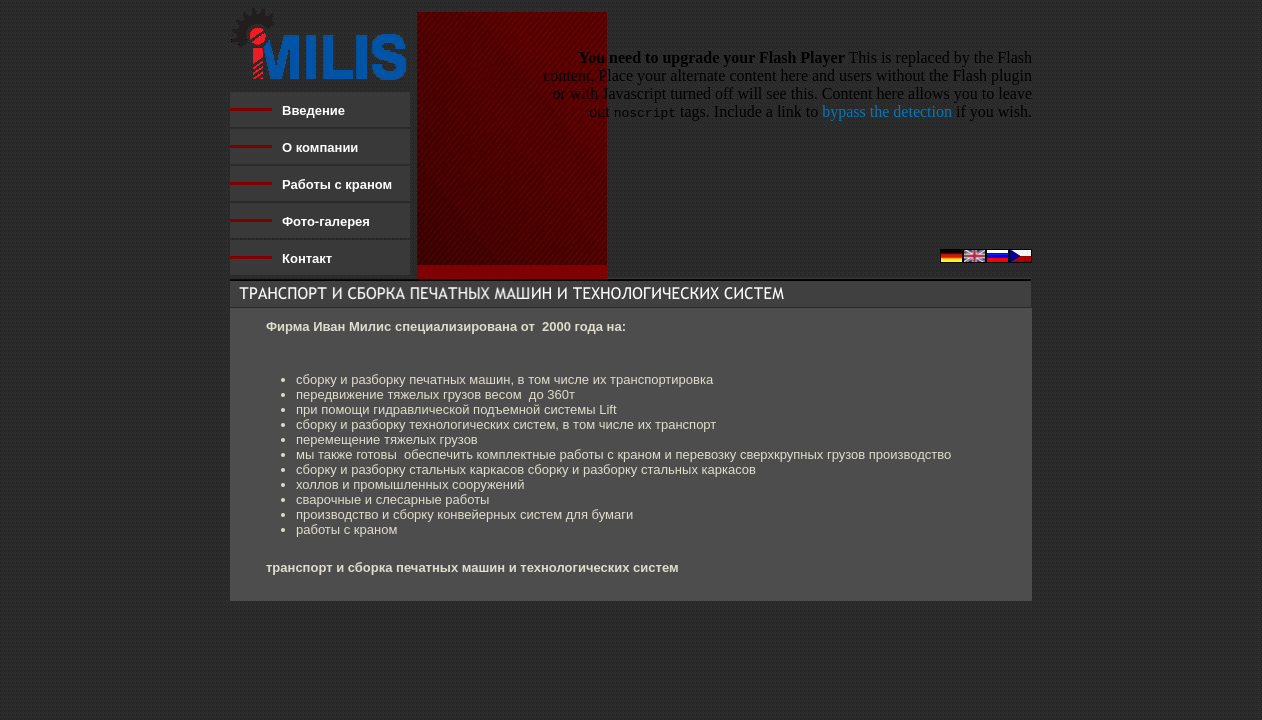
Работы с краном (337, 184)
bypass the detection (887, 111)
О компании (320, 147)
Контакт (307, 258)
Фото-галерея (326, 221)
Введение (313, 110)
